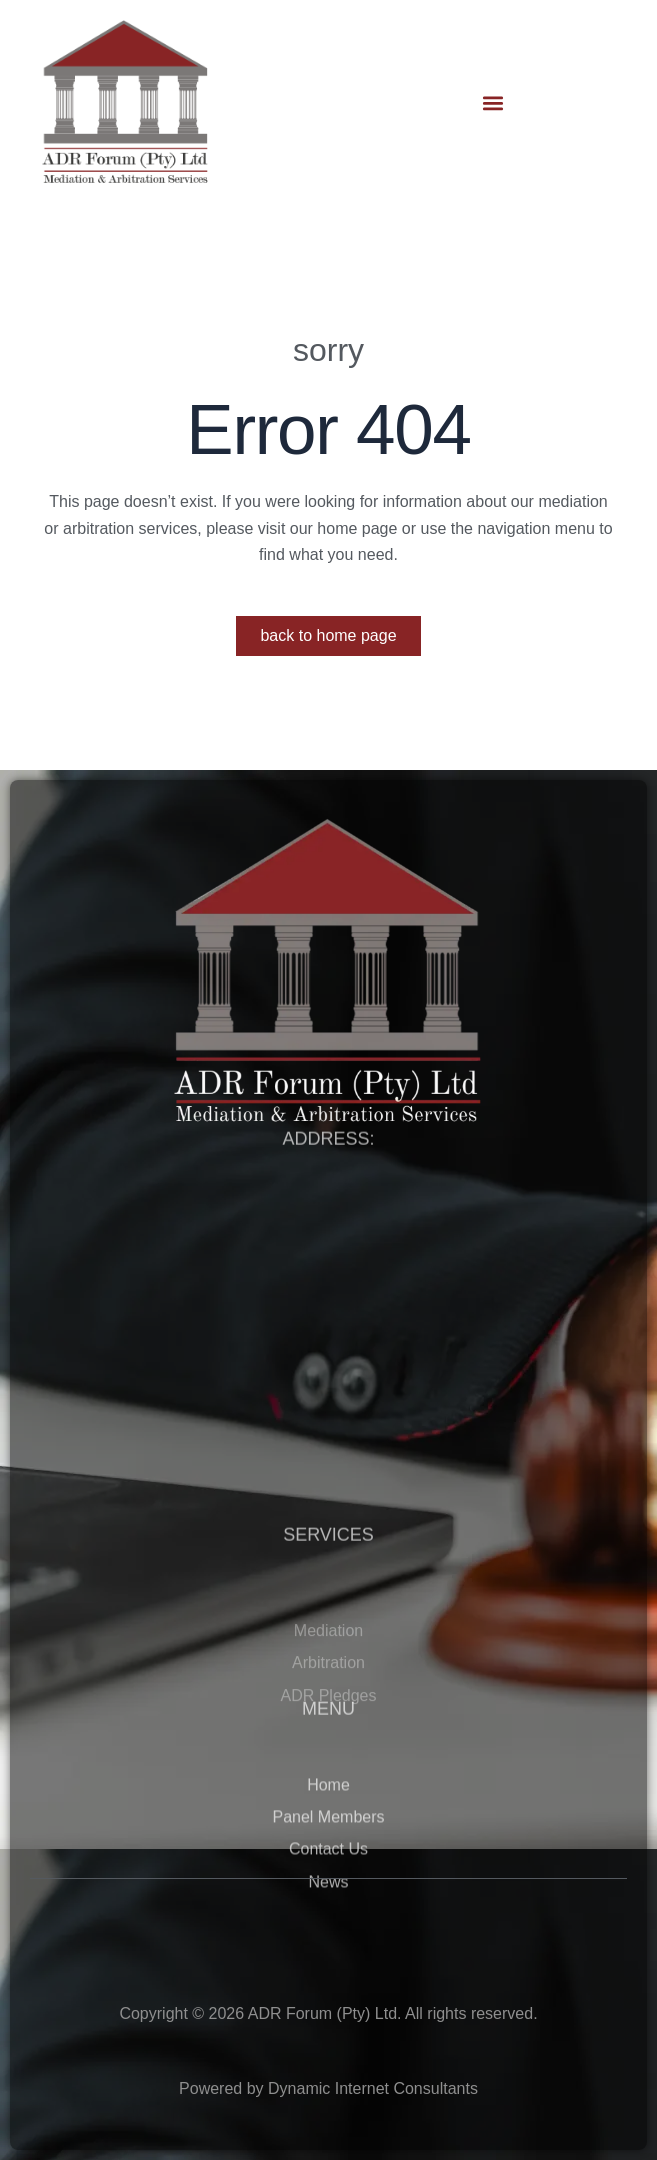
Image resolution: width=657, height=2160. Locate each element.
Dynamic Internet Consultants (373, 2088)
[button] (492, 102)
